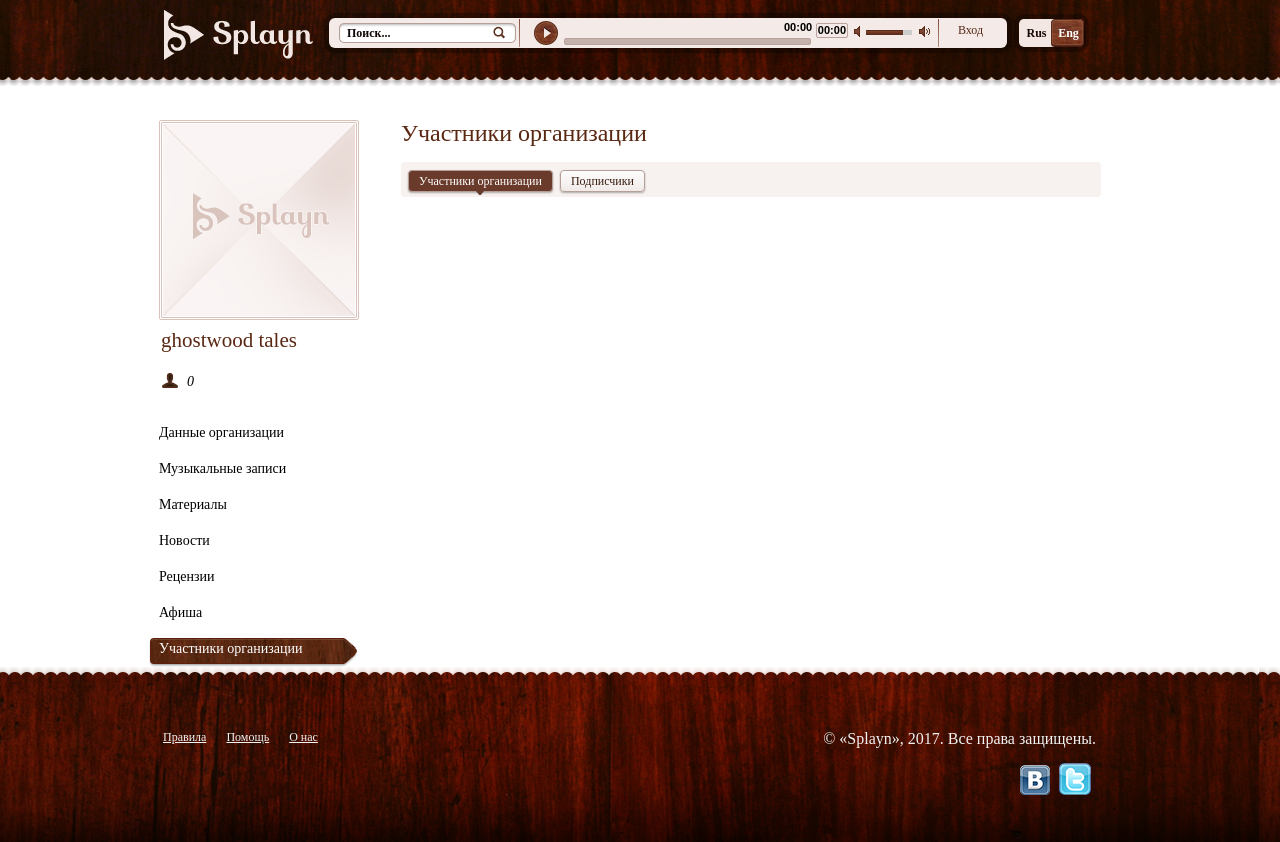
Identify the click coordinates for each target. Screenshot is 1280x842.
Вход (970, 30)
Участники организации (230, 648)
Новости (184, 540)
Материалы (193, 504)
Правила (184, 737)
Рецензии (187, 576)
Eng (1068, 33)
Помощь (247, 737)
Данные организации (221, 432)
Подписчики (602, 181)
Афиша (180, 612)
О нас (303, 737)
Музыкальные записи (222, 468)
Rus (1036, 33)
